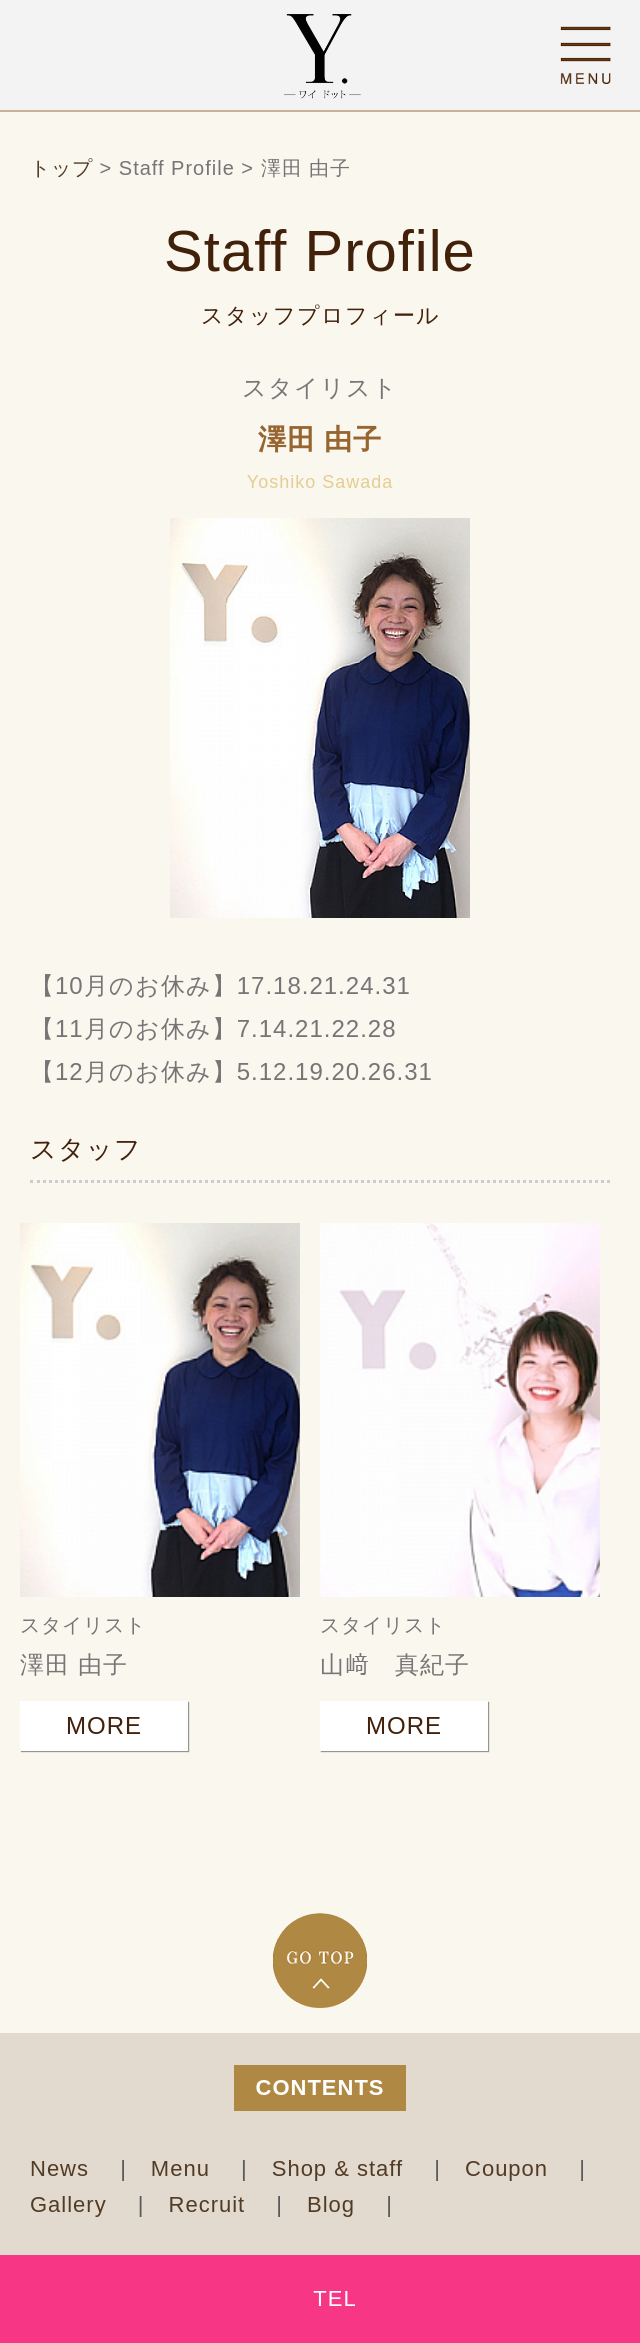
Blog (334, 2204)
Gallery (72, 2204)
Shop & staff (341, 2168)
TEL (334, 2298)
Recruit (211, 2204)
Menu (184, 2168)
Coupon (510, 2168)
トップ (61, 168)
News (63, 2168)
